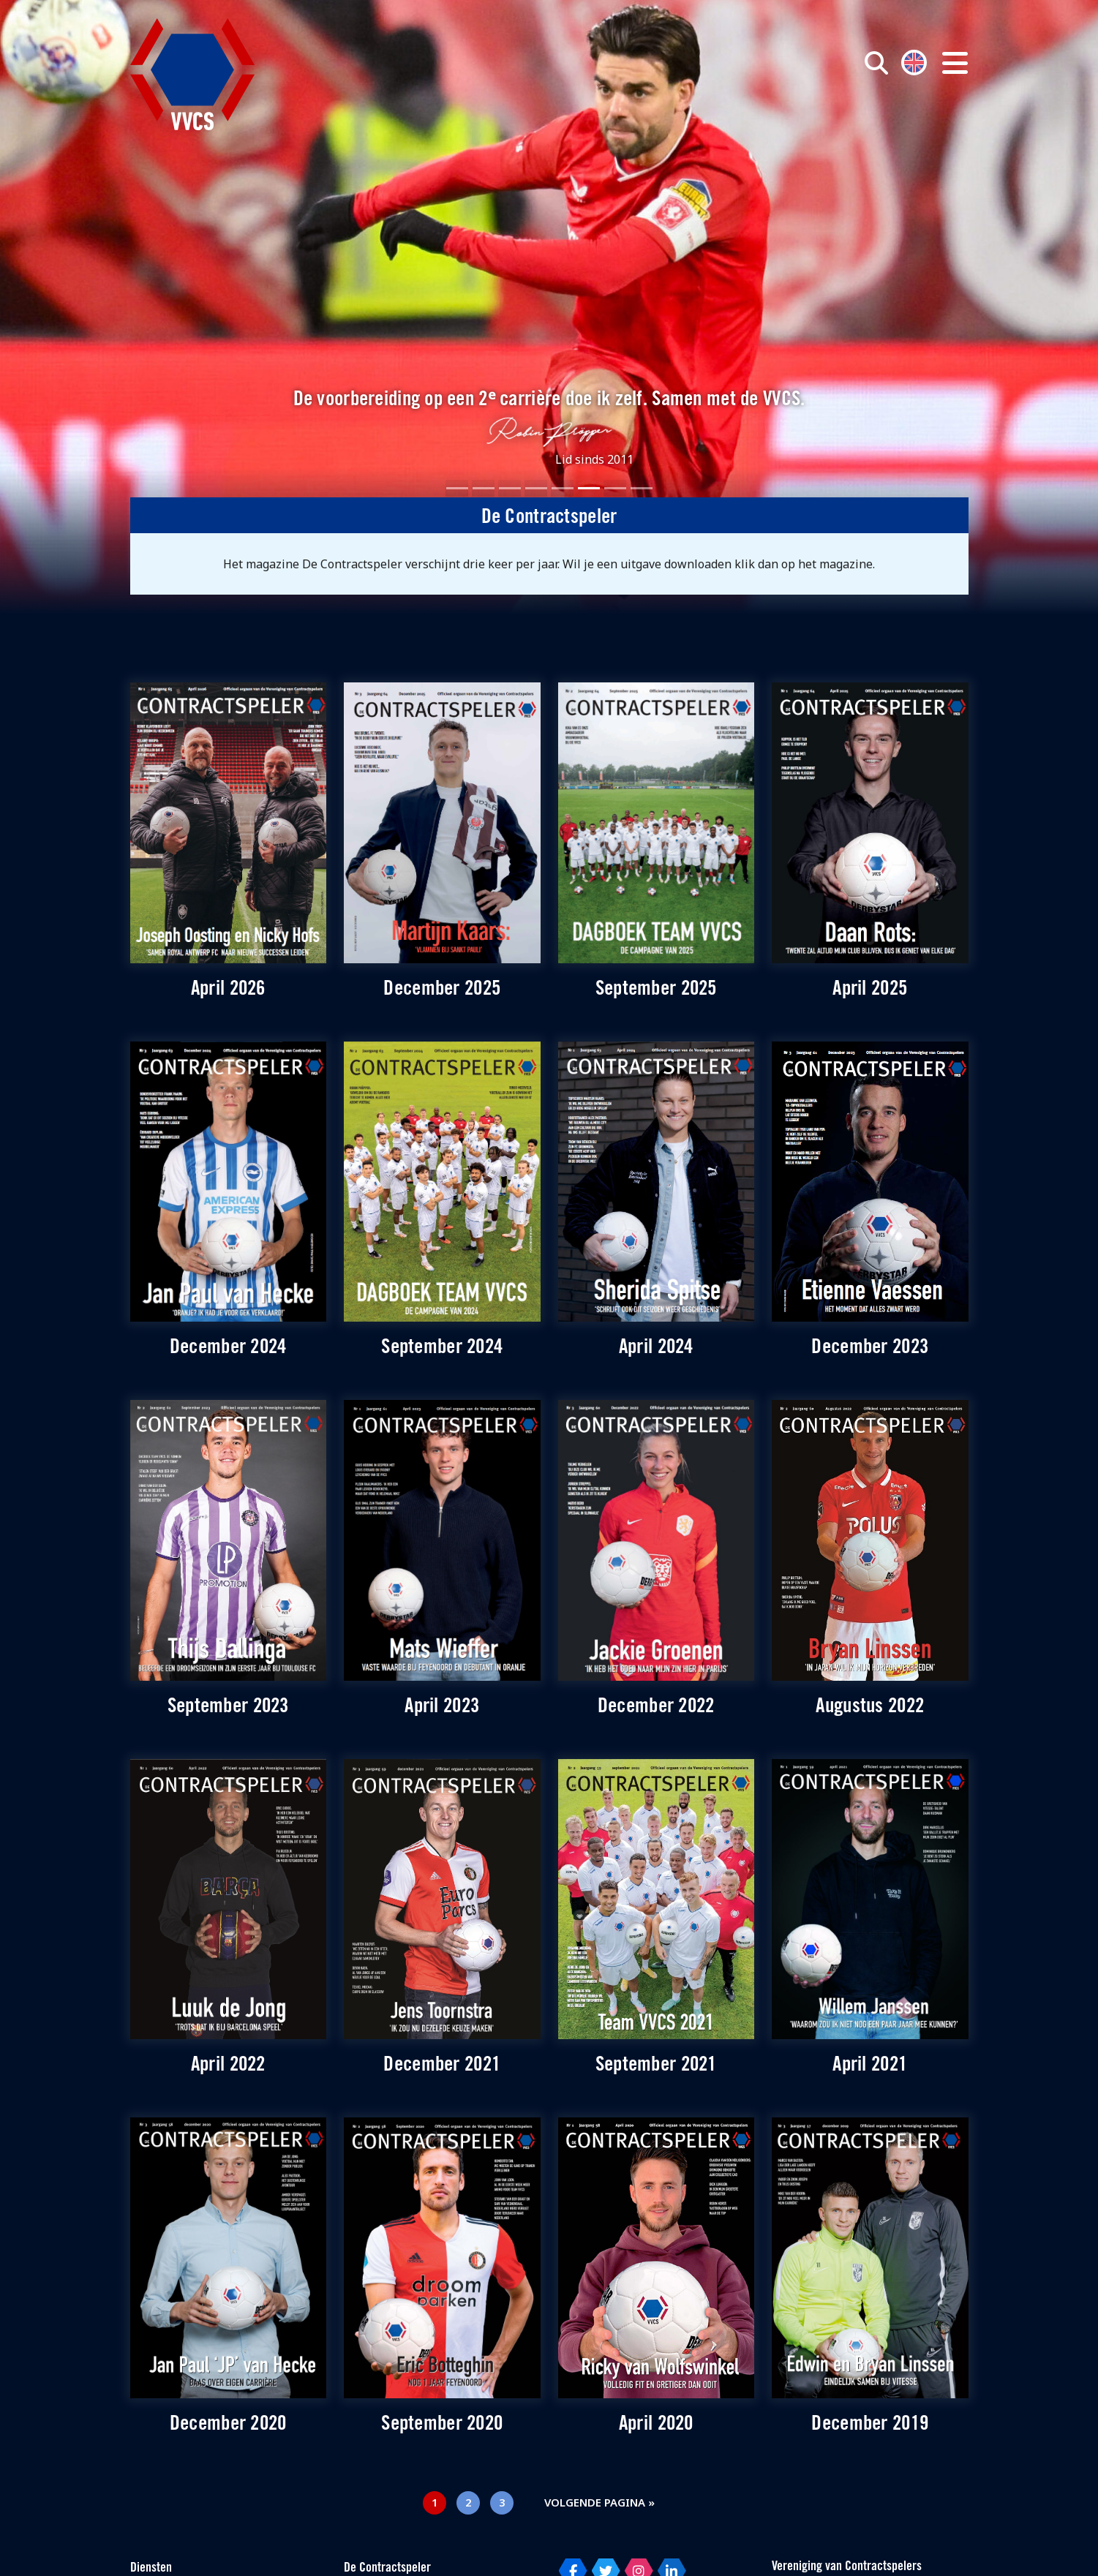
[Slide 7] (615, 488)
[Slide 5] (563, 488)
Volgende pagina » (599, 2502)
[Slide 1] (457, 488)
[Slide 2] (484, 488)
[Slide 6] (589, 488)
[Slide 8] (642, 488)
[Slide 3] (510, 488)
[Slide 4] (536, 488)
